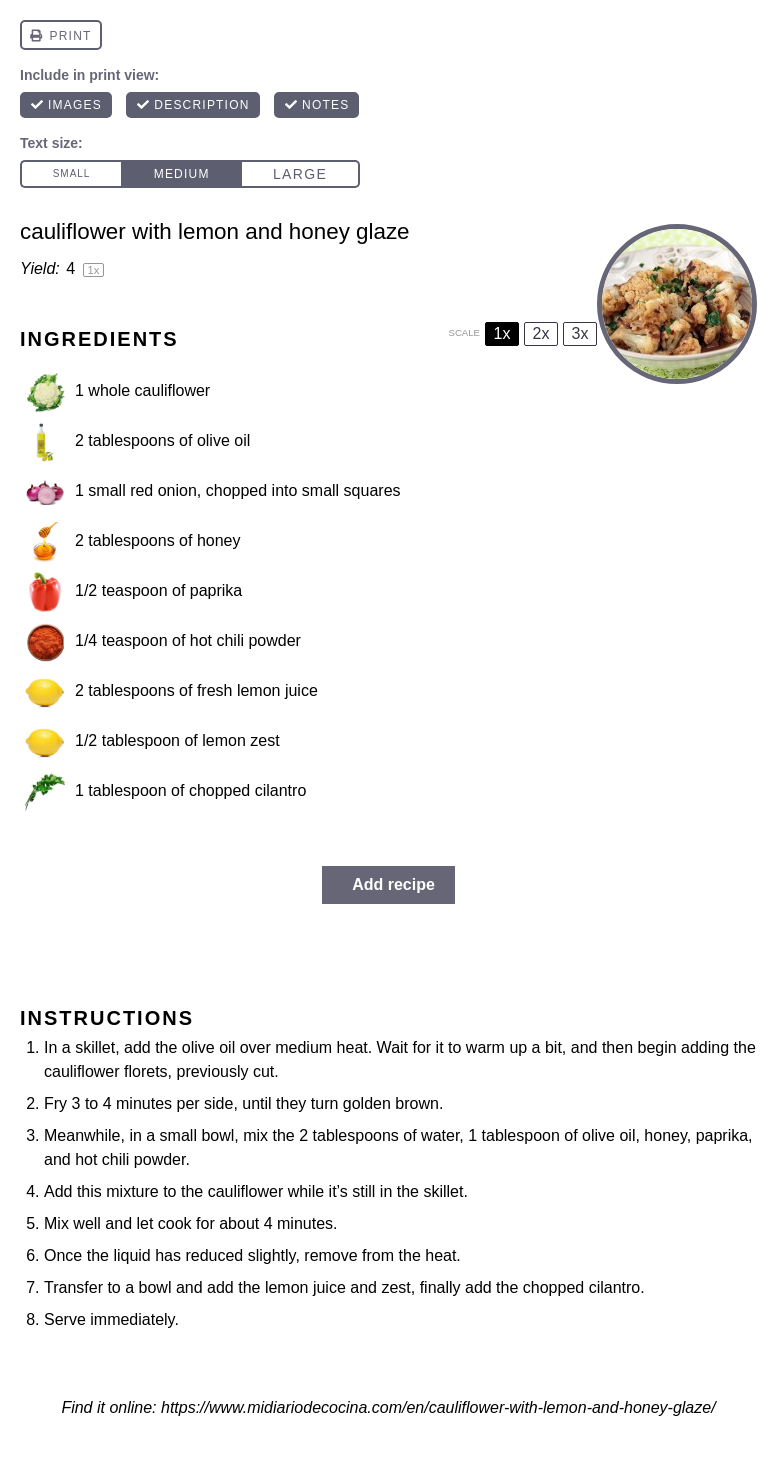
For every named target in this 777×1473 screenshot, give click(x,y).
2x (541, 333)
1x (502, 333)
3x (580, 333)
